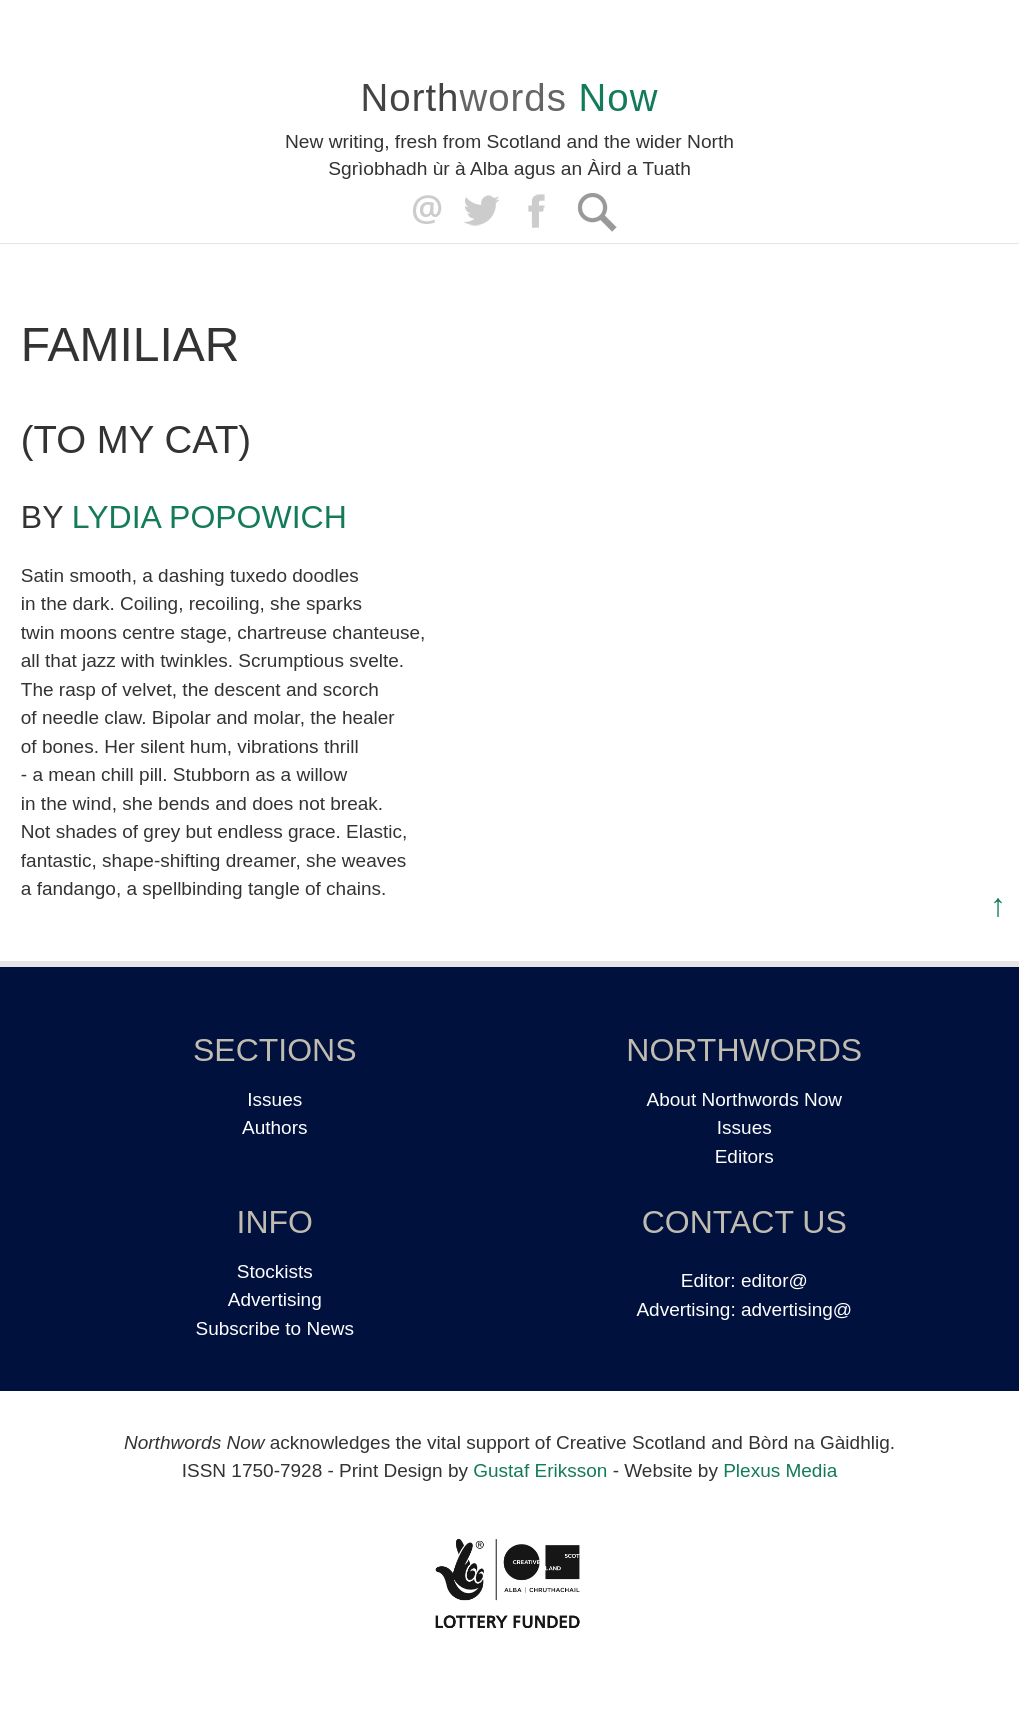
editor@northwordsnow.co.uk (422, 211)
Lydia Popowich (209, 517)
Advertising (275, 1299)
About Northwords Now (744, 1099)
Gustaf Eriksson (540, 1470)
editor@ (774, 1280)
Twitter (480, 211)
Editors (744, 1156)
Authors (274, 1127)
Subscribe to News (275, 1328)
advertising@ (796, 1309)
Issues (274, 1099)
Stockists (275, 1271)
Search (596, 211)
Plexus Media (780, 1470)
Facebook (538, 211)
